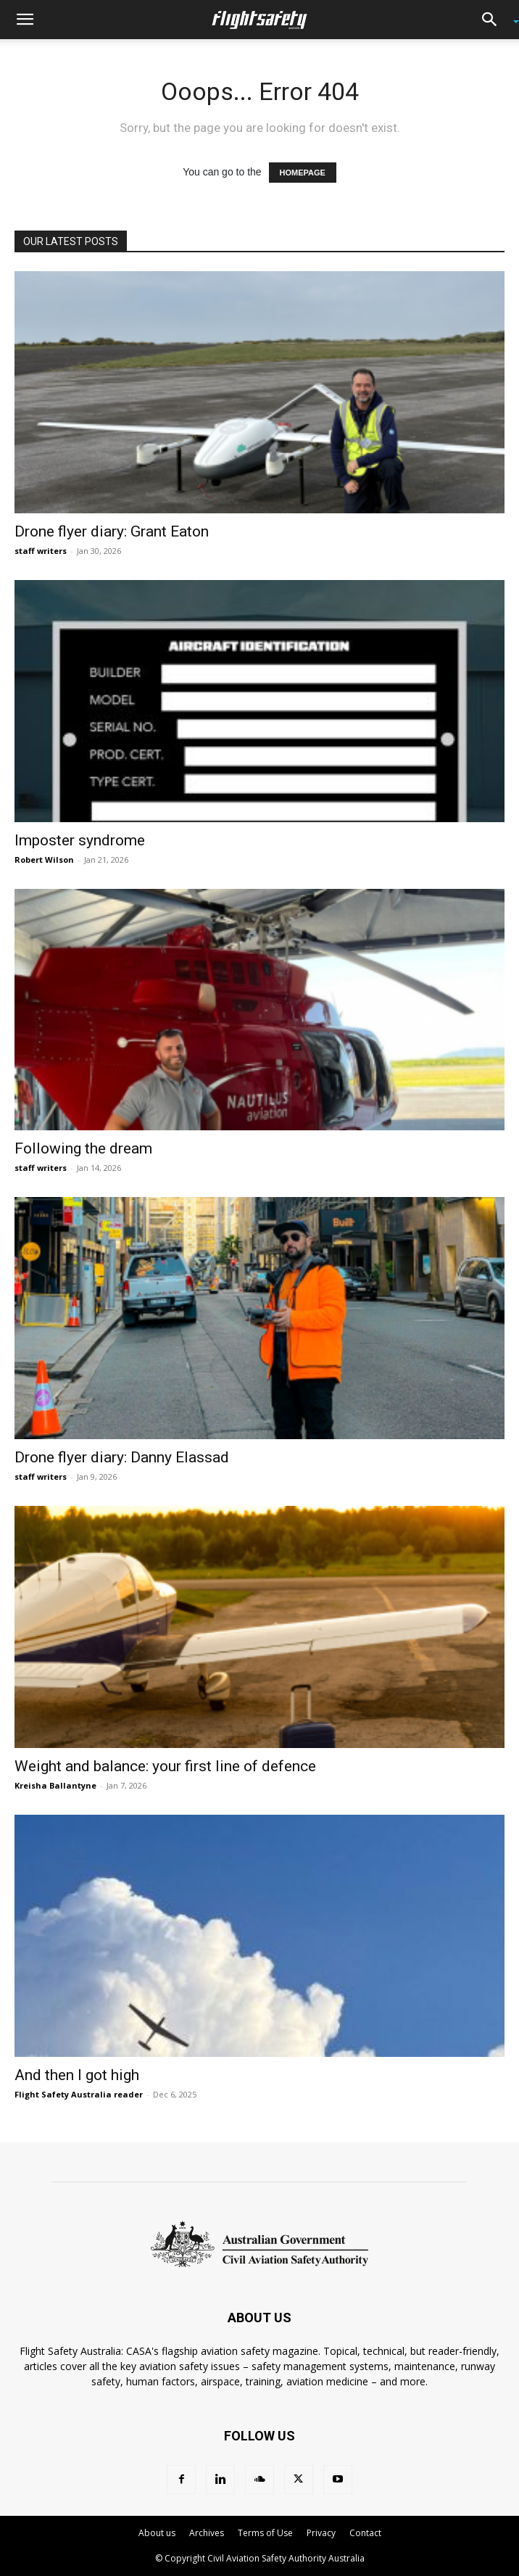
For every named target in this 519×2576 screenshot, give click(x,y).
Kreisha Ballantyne (55, 1785)
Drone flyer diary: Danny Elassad (121, 1457)
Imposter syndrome (79, 840)
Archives (206, 2533)
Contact (365, 2533)
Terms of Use (265, 2533)
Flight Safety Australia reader (78, 2094)
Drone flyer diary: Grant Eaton (111, 531)
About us (156, 2533)
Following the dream (83, 1148)
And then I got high (76, 2075)
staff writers (40, 550)
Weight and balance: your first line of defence (165, 1766)
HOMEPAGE (302, 172)
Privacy (321, 2533)
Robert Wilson (44, 859)
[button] (24, 19)
